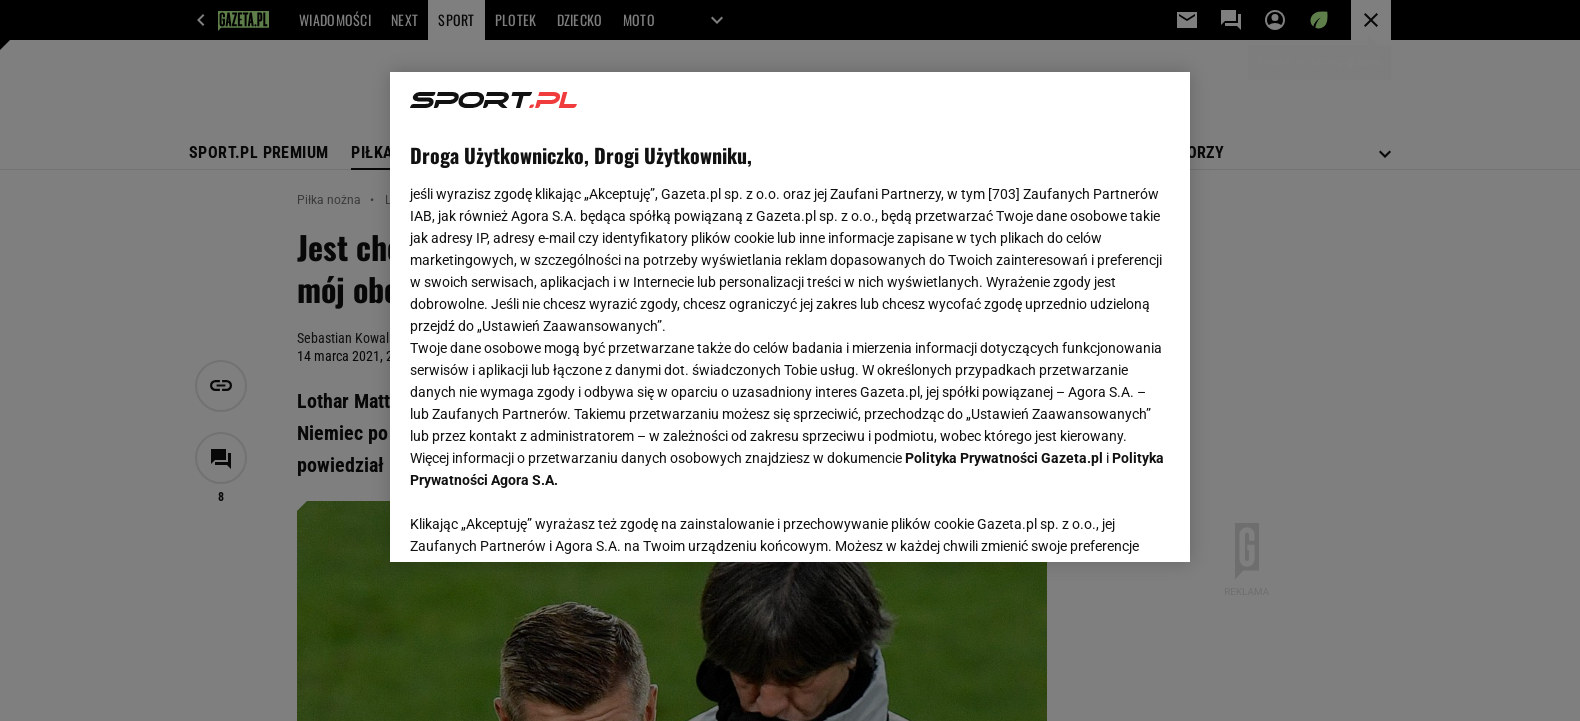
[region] (790, 317)
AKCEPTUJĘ (1102, 523)
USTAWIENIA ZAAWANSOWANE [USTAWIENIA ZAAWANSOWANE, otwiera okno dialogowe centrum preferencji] (540, 522)
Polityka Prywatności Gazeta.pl (1004, 458)
